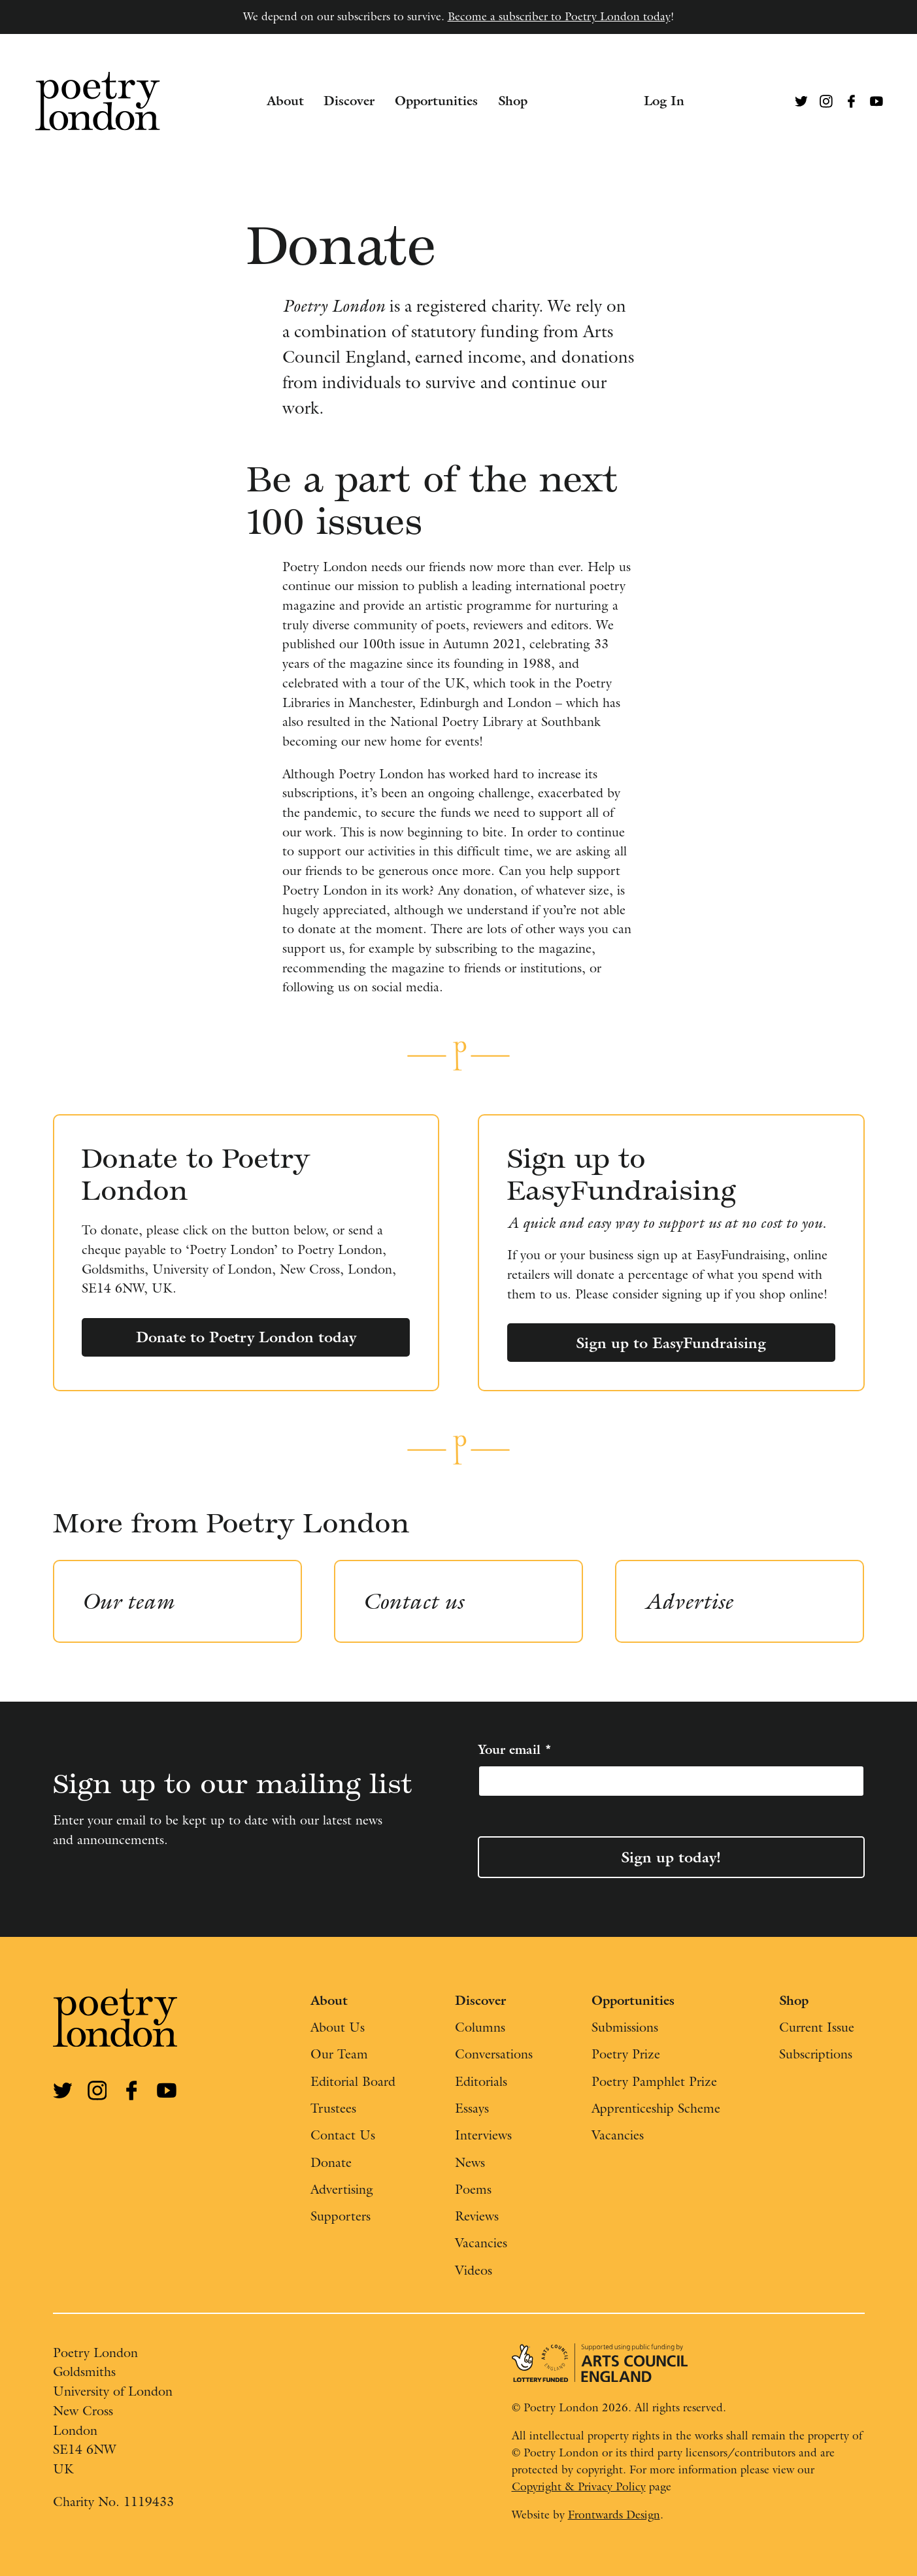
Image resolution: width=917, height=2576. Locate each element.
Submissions (625, 2027)
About (285, 100)
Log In (664, 100)
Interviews (483, 2134)
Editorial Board (352, 2081)
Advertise (688, 1601)
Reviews (477, 2215)
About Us (337, 2027)
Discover (349, 100)
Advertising (341, 2189)
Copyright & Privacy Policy (579, 2486)
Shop (512, 100)
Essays (472, 2108)
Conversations (494, 2053)
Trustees (333, 2108)
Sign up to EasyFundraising (671, 1343)
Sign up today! (671, 1857)
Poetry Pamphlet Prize (654, 2081)
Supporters (340, 2215)
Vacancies (481, 2242)
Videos (473, 2270)
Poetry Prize (626, 2053)
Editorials (481, 2081)
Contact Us (342, 2134)
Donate (331, 2162)
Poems (473, 2189)
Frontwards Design (614, 2514)
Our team (128, 1601)
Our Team (339, 2053)
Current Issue (816, 2027)
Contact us (413, 1601)
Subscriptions (815, 2053)
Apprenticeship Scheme (656, 2108)
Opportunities (436, 100)
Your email (515, 1749)
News (470, 2162)
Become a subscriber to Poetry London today (559, 16)
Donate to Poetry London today (246, 1337)
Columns (480, 2027)
